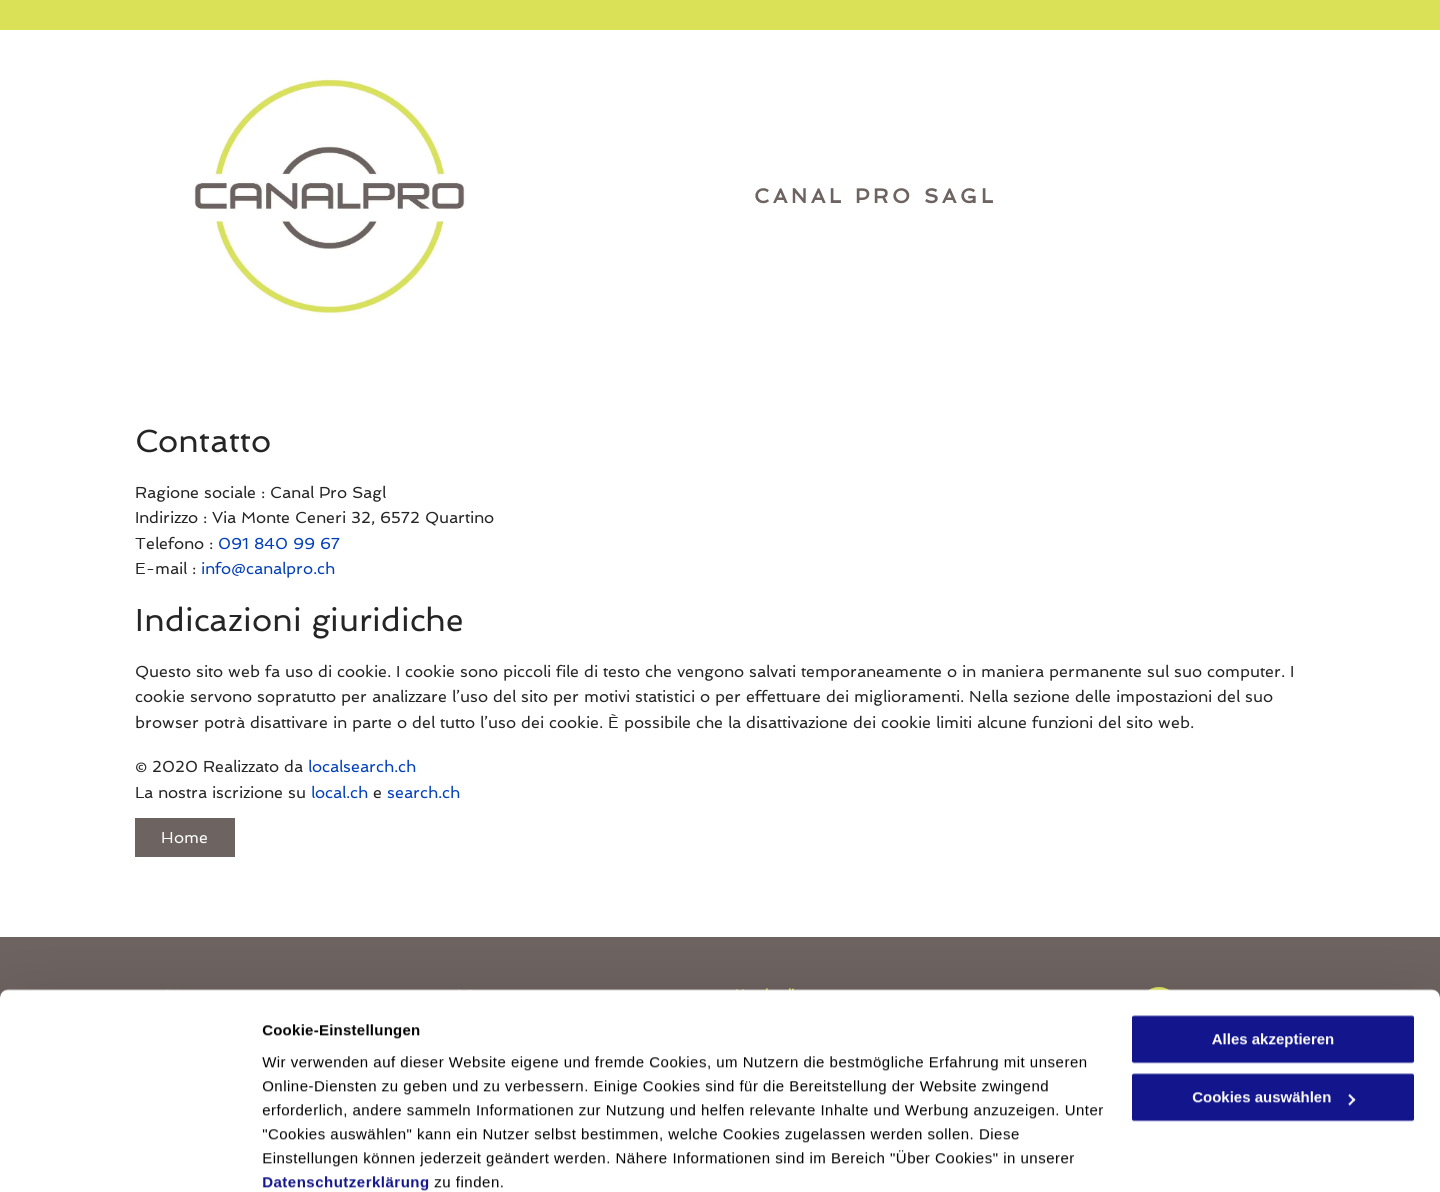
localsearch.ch (362, 766)
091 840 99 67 (279, 543)
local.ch (339, 792)
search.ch (423, 792)
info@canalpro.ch (268, 568)
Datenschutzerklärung (346, 1097)
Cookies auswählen (332, 1152)
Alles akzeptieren (1273, 954)
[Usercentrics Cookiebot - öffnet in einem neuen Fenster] (129, 1153)
